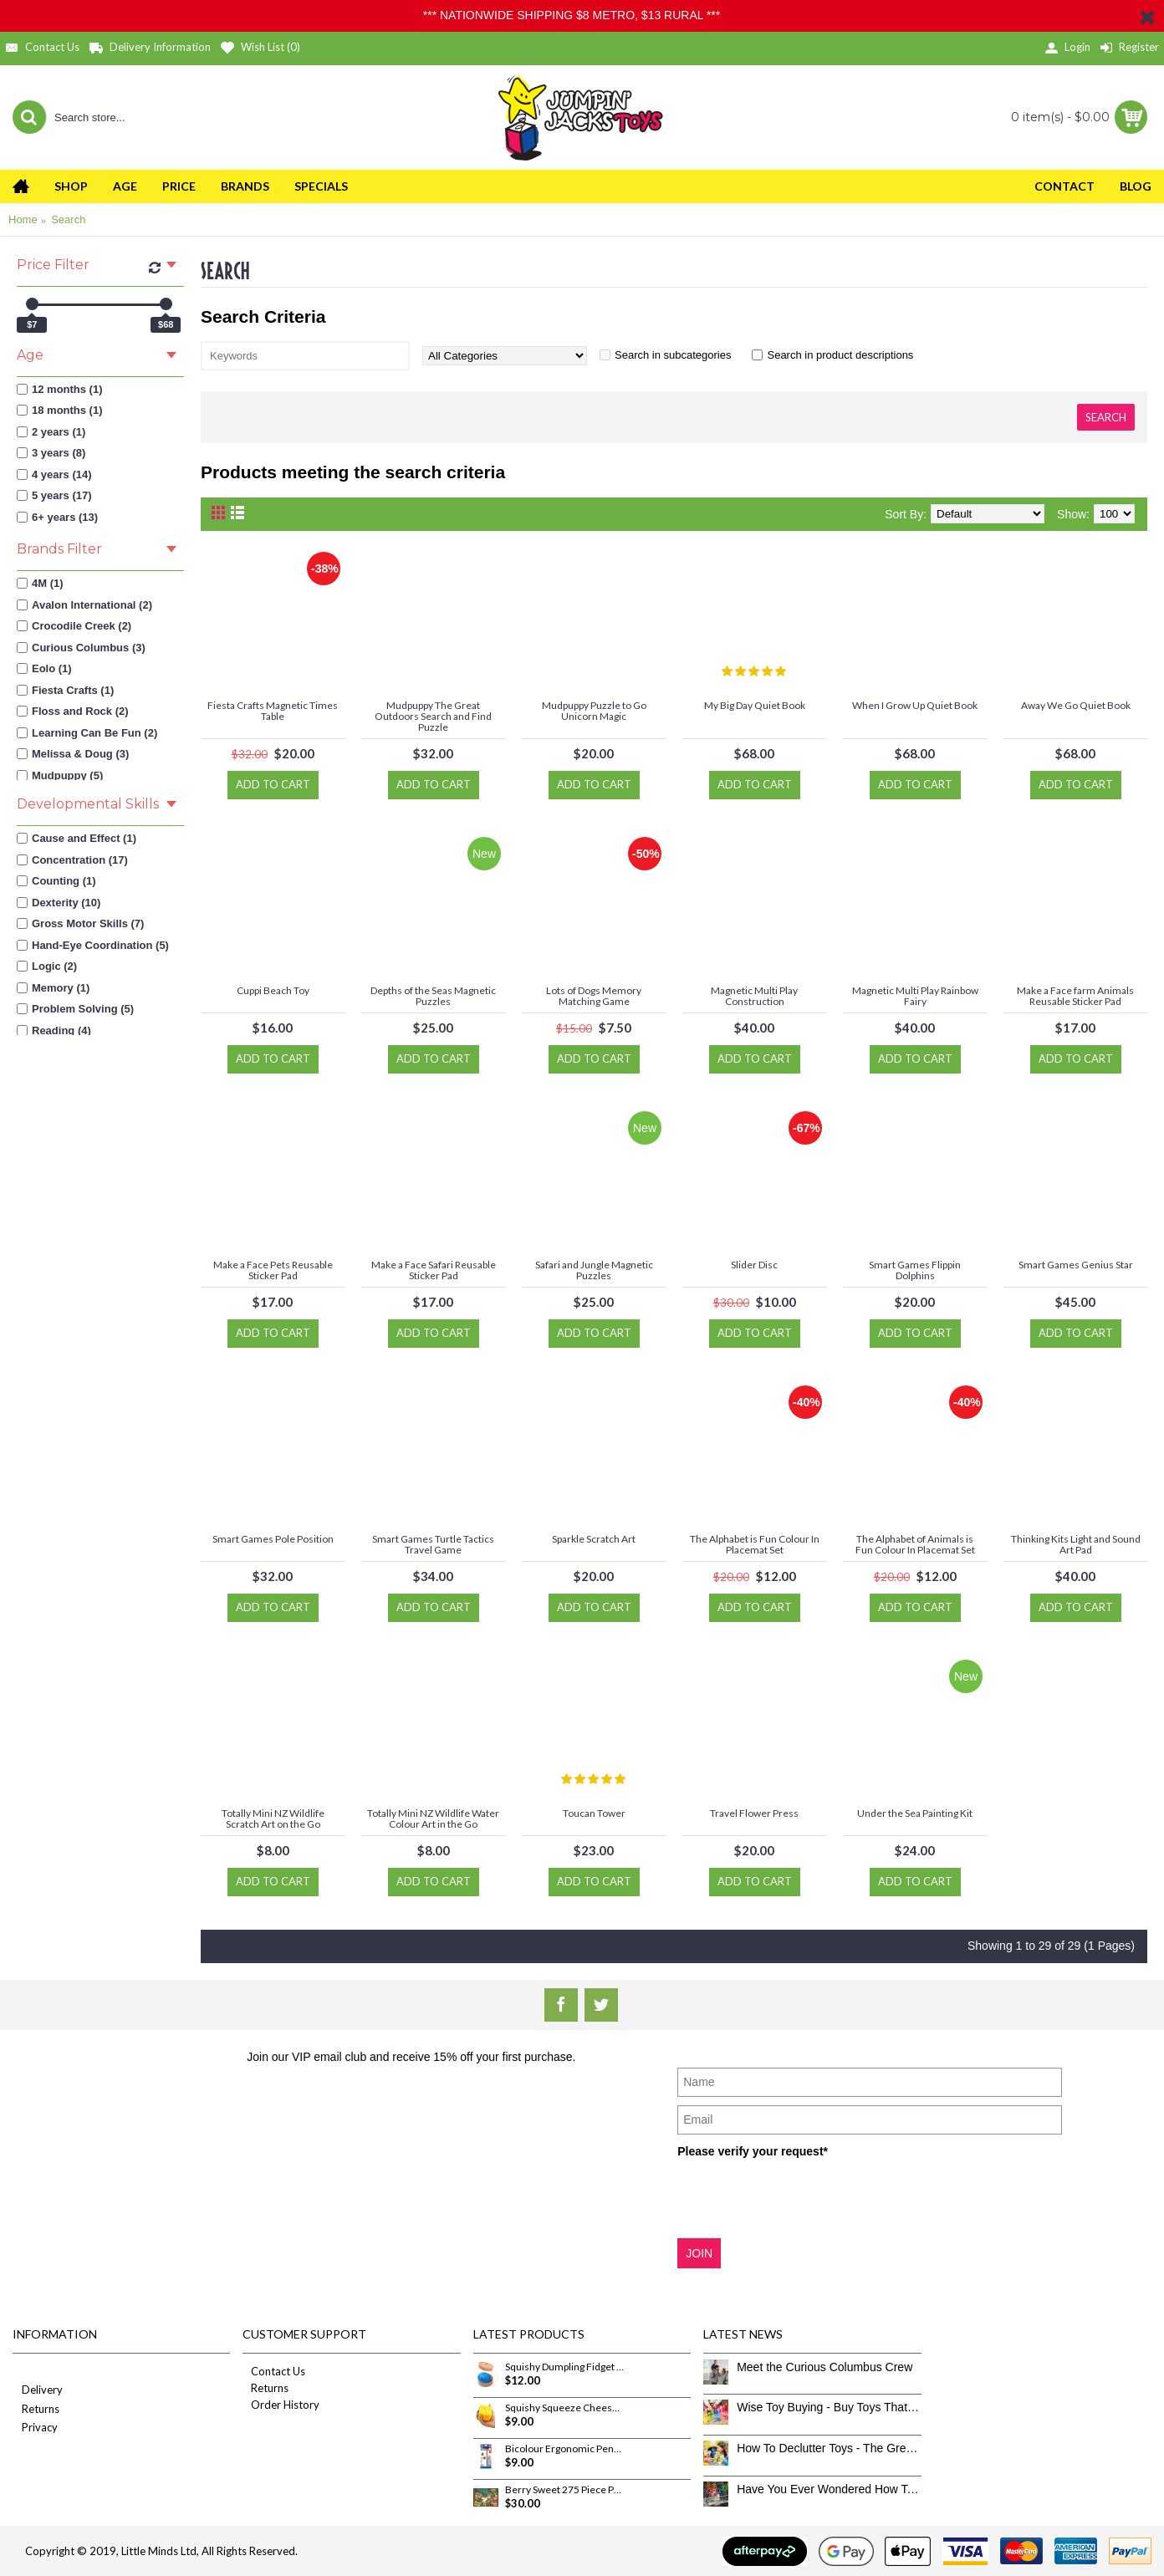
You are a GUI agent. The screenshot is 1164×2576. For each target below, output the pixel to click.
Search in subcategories (673, 355)
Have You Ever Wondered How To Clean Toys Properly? (829, 2489)
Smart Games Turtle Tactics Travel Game (433, 1544)
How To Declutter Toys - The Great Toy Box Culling (829, 2448)
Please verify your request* (752, 2151)
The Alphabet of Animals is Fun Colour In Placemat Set (915, 1544)
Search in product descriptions (840, 355)
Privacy (35, 2428)
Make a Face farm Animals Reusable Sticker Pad (1075, 995)
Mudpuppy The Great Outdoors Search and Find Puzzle (433, 716)
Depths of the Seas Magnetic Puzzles (433, 995)
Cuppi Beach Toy (273, 990)
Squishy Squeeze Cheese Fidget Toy (564, 2408)
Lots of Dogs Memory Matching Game (593, 995)
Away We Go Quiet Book (1076, 705)
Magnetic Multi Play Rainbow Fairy (915, 995)
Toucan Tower (594, 1813)
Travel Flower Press (754, 1813)
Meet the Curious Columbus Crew (824, 2367)
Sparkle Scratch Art (594, 1539)
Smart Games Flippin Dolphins (915, 1270)
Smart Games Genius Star (1075, 1264)
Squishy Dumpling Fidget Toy (564, 2367)
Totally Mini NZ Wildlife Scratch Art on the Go (273, 1818)
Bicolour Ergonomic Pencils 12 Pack (564, 2449)
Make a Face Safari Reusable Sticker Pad (433, 1270)
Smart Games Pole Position (273, 1539)
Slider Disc (754, 1264)
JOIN (699, 2253)
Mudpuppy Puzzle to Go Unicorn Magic (594, 710)
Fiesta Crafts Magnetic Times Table (272, 710)
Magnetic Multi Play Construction (754, 995)
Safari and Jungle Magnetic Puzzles (594, 1270)
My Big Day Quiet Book (754, 705)
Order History (280, 2404)
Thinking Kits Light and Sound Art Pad (1076, 1544)
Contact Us (273, 2371)
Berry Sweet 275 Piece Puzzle (564, 2490)
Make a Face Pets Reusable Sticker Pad (273, 1270)
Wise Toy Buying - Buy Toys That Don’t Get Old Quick (829, 2407)
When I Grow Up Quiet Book (915, 705)
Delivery (38, 2391)
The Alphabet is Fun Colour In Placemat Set (754, 1544)
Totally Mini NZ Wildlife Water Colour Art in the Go (433, 1818)
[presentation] (804, 2197)
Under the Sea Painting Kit (915, 1813)
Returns (36, 2410)
